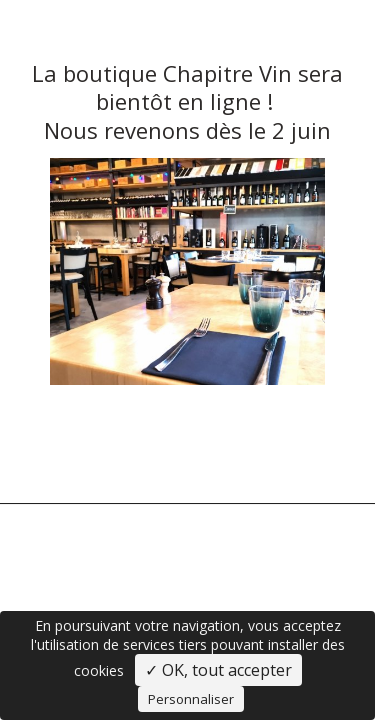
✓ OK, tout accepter (218, 670)
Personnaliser (191, 699)
